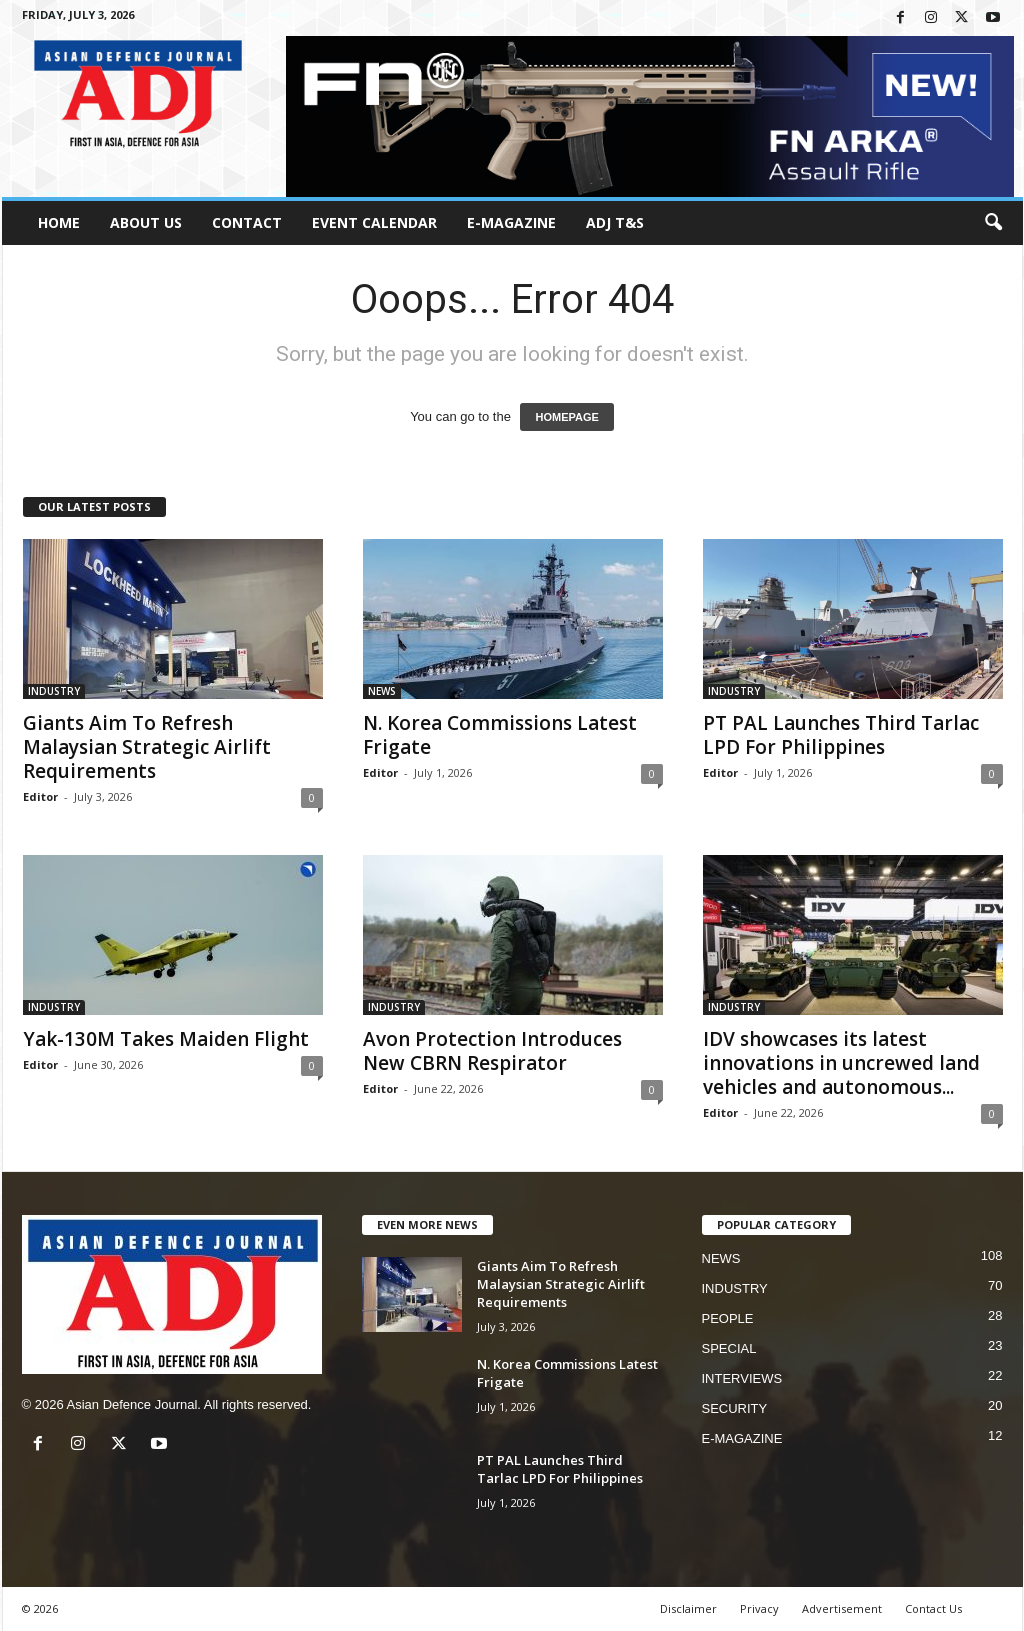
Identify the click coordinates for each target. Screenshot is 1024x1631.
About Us (146, 222)
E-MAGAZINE (511, 222)
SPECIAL (729, 1348)
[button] (993, 223)
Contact (247, 222)
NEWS (382, 691)
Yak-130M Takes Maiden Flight (166, 1039)
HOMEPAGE (566, 417)
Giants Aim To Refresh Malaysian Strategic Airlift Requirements (147, 747)
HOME (59, 222)
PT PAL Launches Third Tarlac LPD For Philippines (841, 735)
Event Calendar (374, 222)
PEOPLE (728, 1318)
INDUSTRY (54, 691)
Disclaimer (688, 1608)
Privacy (759, 1608)
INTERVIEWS (742, 1378)
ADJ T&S (615, 222)
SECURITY (735, 1408)
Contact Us (933, 1608)
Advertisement (842, 1608)
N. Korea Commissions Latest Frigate (500, 735)
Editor (40, 796)
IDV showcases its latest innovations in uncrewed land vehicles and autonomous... (841, 1063)
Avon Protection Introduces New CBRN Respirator (492, 1051)
